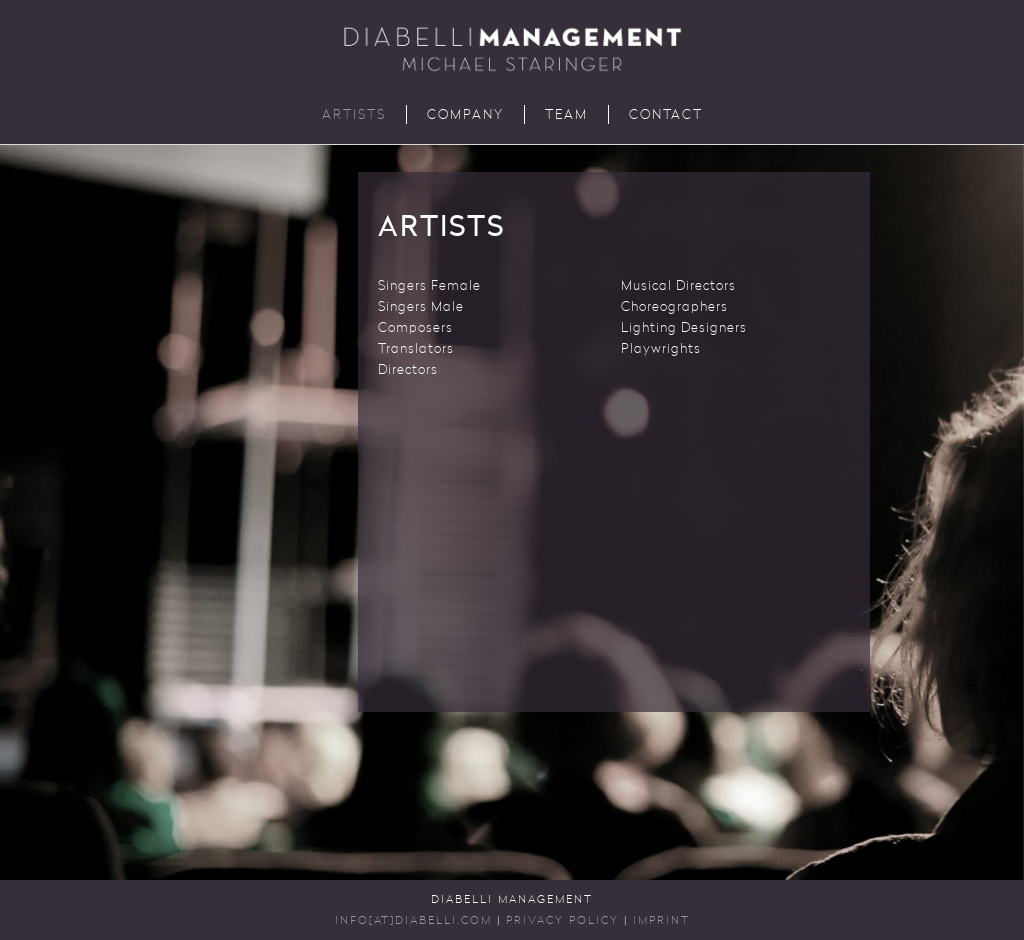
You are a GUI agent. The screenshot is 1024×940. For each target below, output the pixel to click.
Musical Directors (678, 286)
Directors (408, 370)
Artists (354, 115)
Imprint (661, 921)
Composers (415, 328)
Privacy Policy (562, 921)
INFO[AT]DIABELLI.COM (413, 921)
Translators (416, 349)
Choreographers (674, 307)
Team (566, 115)
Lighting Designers (684, 328)
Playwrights (661, 349)
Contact (666, 115)
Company (465, 115)
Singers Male (421, 307)
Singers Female (429, 286)
